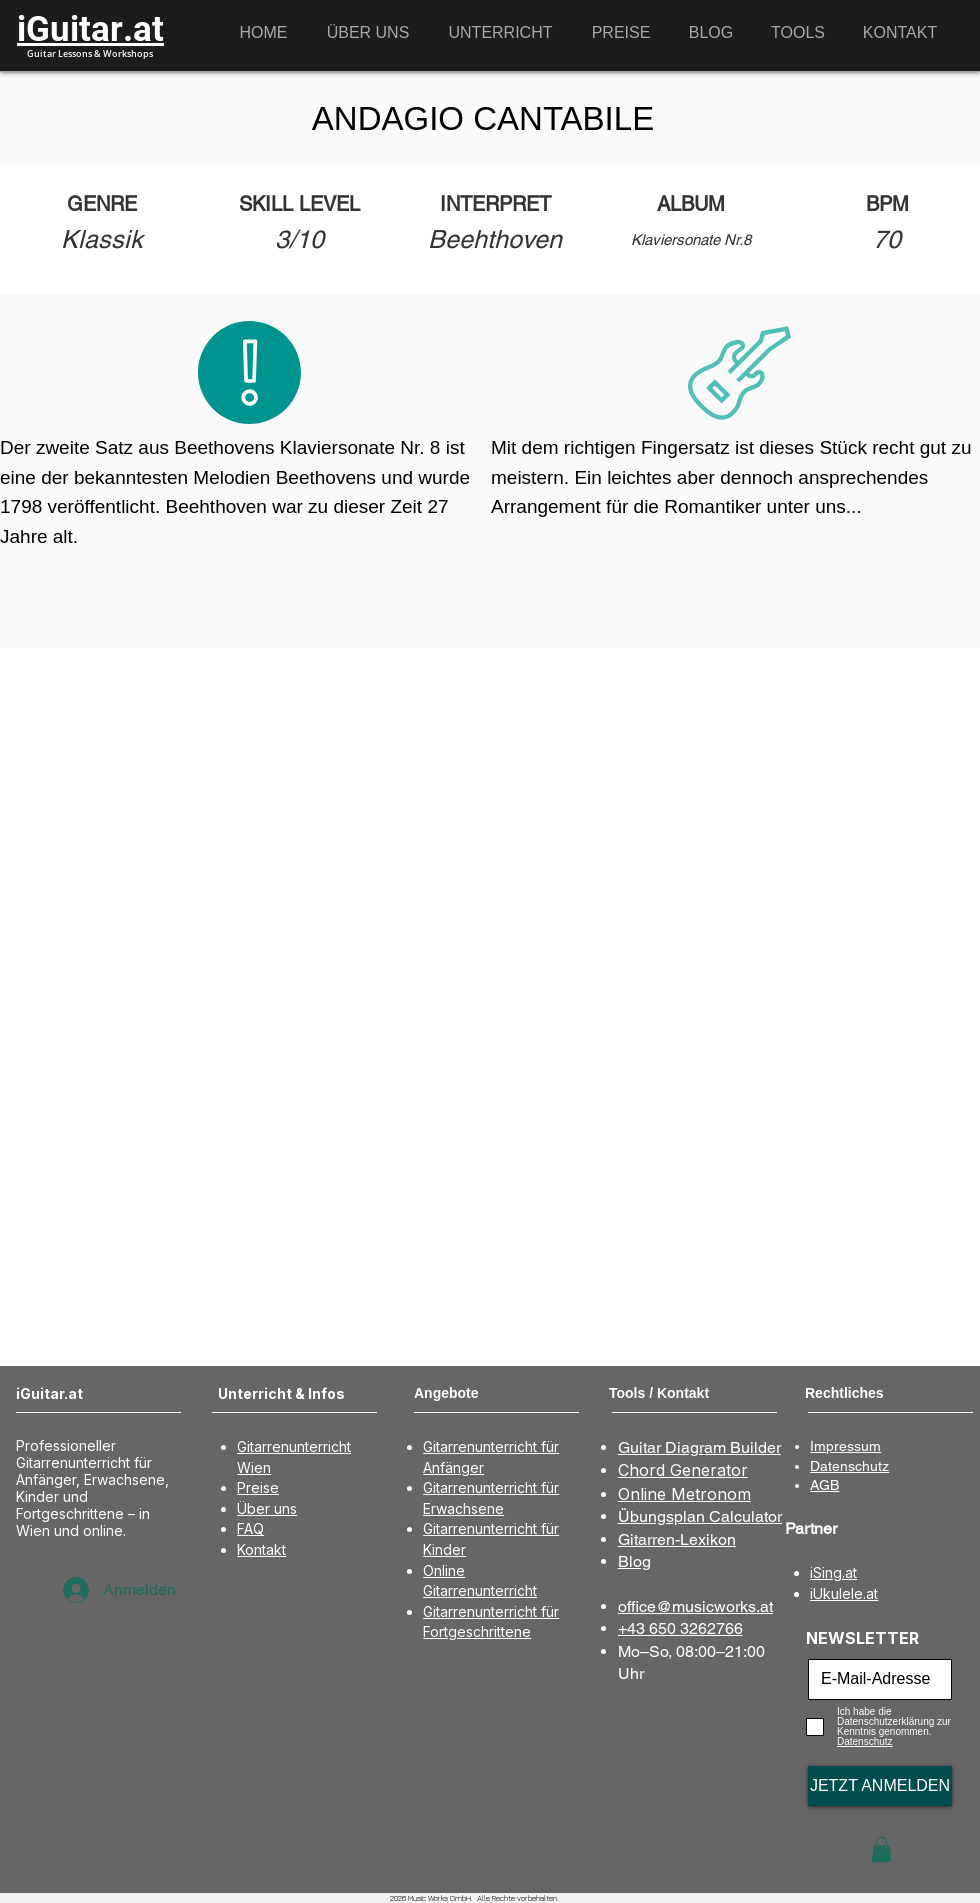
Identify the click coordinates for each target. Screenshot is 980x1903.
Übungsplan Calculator (700, 1516)
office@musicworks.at (695, 1606)
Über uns (267, 1508)
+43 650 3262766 (680, 1628)
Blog (634, 1561)
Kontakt (261, 1549)
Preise (258, 1487)
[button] (881, 1849)
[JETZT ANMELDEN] (880, 1786)
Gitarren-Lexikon (677, 1539)
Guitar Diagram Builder (699, 1447)
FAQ (250, 1528)
